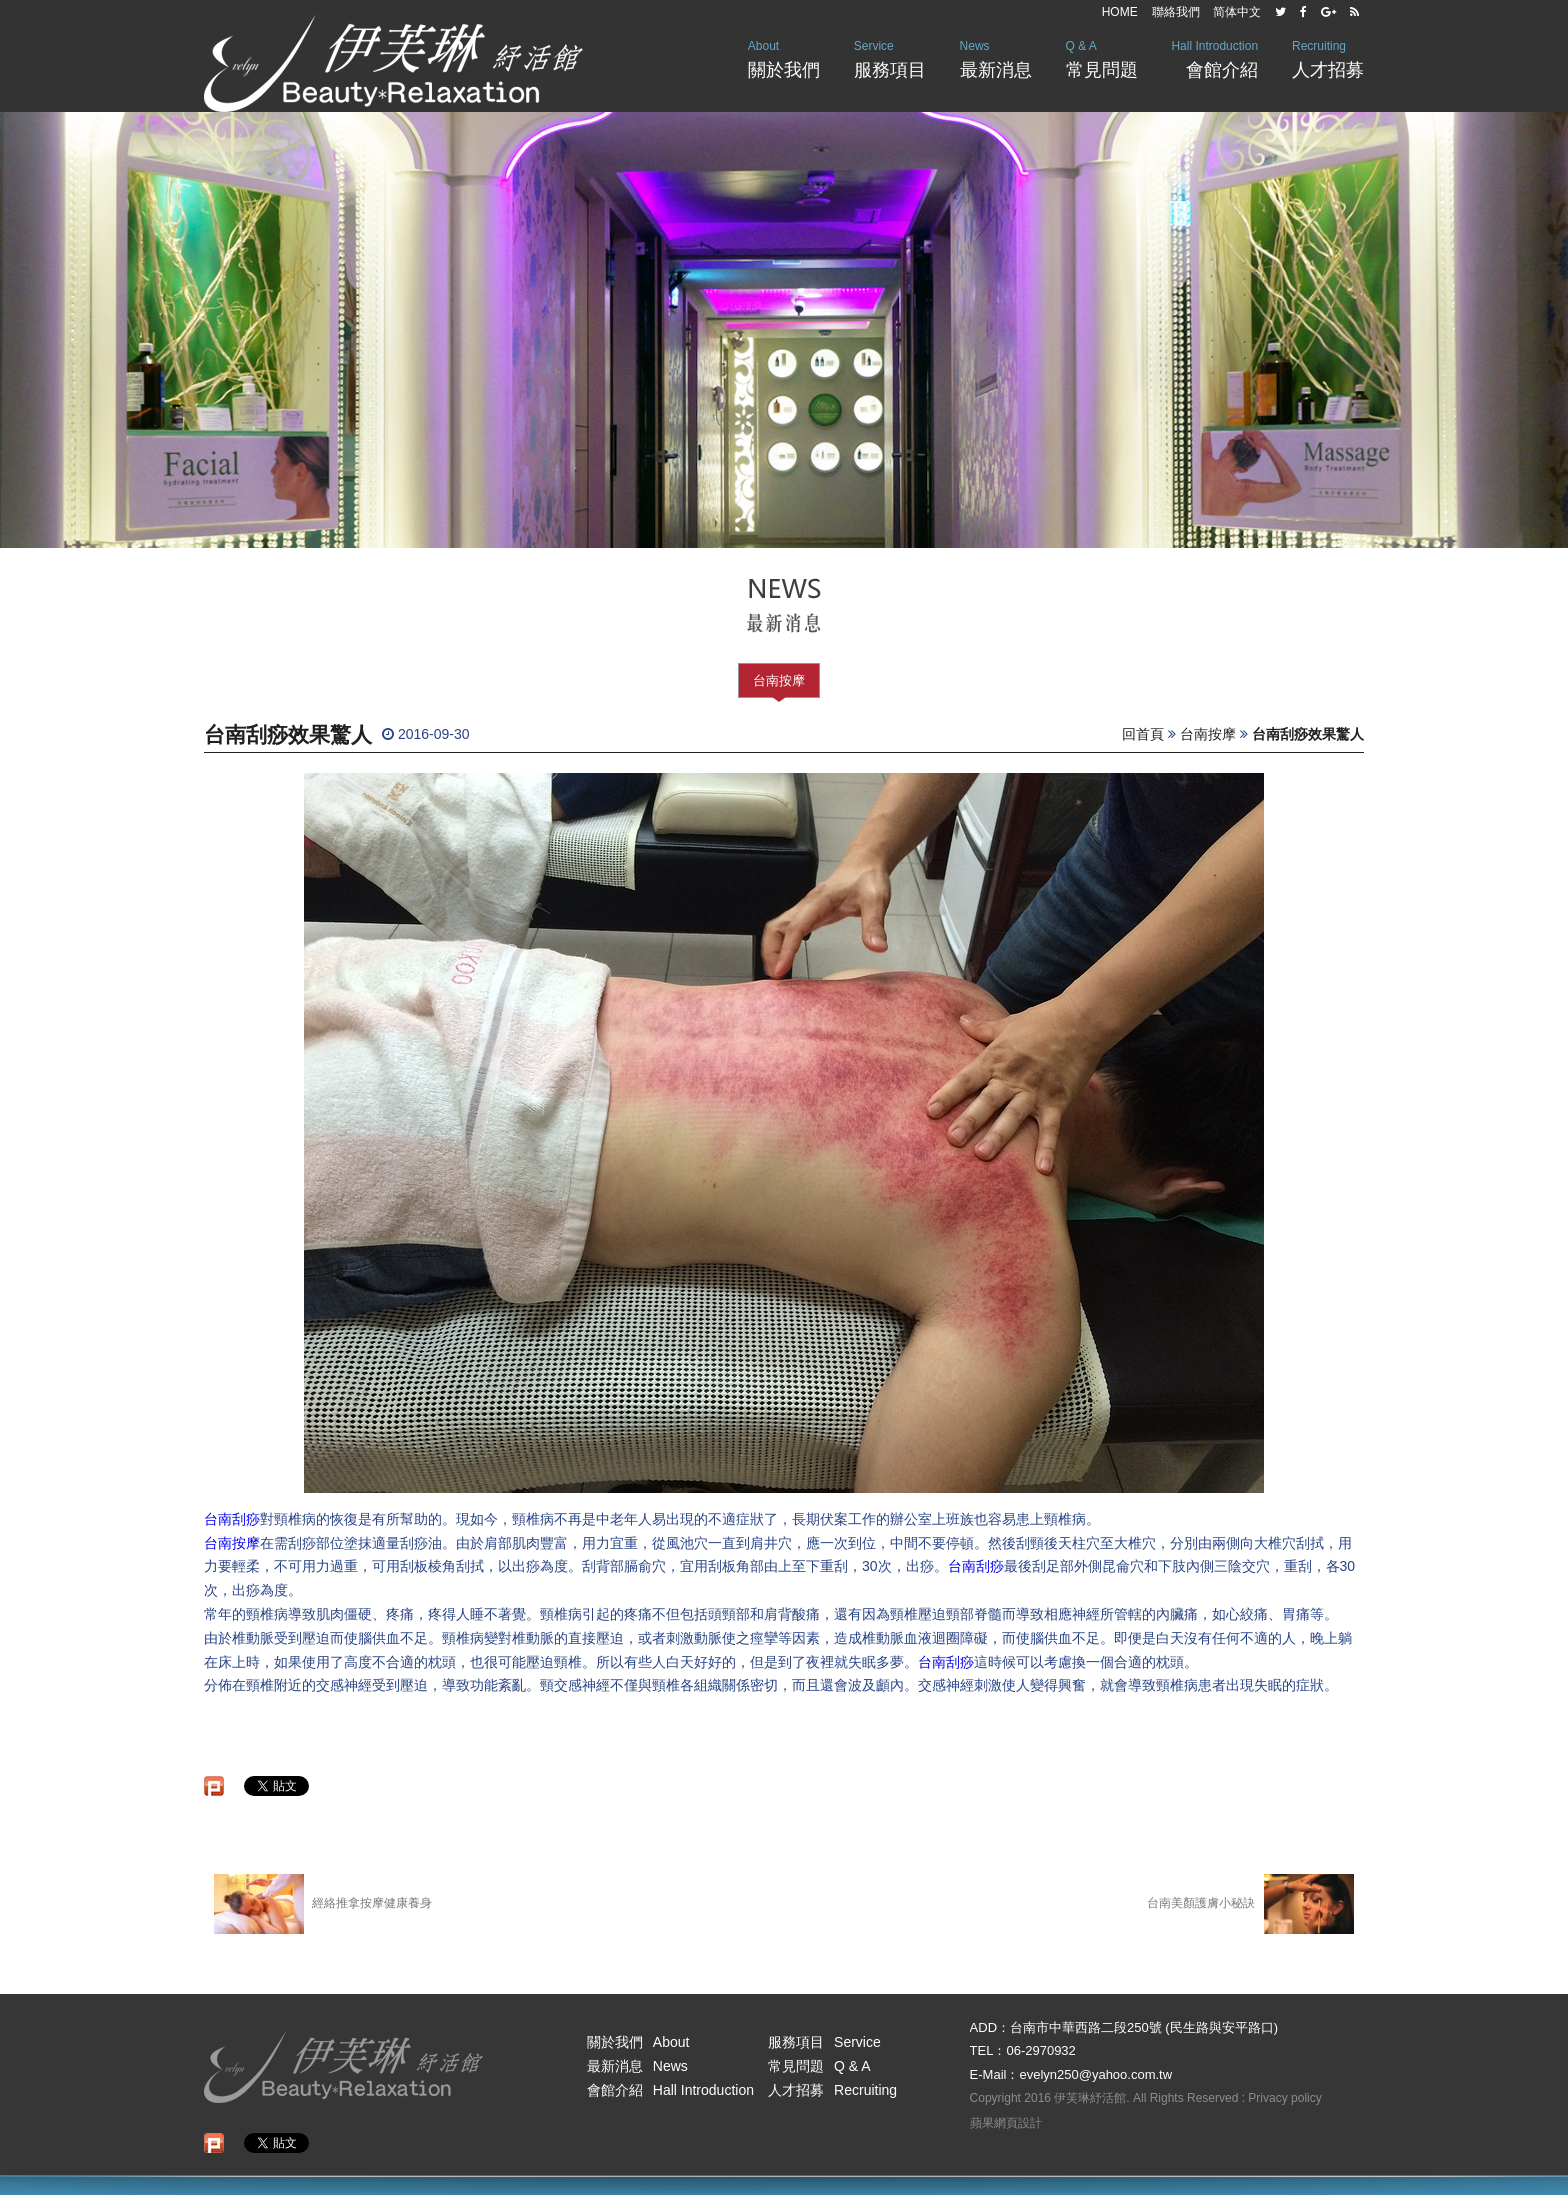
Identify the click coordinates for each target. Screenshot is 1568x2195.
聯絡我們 (1176, 12)
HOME (1120, 12)
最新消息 (996, 57)
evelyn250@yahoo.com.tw (1095, 2074)
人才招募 (1328, 57)
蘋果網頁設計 (1006, 2123)
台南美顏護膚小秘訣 (1250, 1904)
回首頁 (1143, 734)
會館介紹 (1214, 57)
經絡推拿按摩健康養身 (323, 1904)
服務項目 (890, 57)
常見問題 (1102, 57)
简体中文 (1237, 12)
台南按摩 (779, 680)
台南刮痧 (232, 1519)
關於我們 (784, 57)
